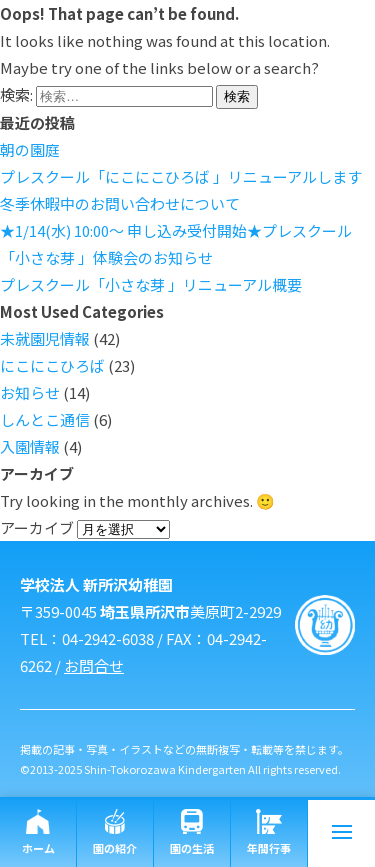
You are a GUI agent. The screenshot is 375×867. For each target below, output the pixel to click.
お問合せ (94, 665)
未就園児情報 (45, 338)
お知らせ (30, 392)
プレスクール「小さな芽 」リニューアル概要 (151, 284)
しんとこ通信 (45, 419)
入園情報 (30, 446)
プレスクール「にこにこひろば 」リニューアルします (181, 176)
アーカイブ (37, 527)
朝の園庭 (30, 149)
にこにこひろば (52, 365)
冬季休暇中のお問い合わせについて (120, 203)
